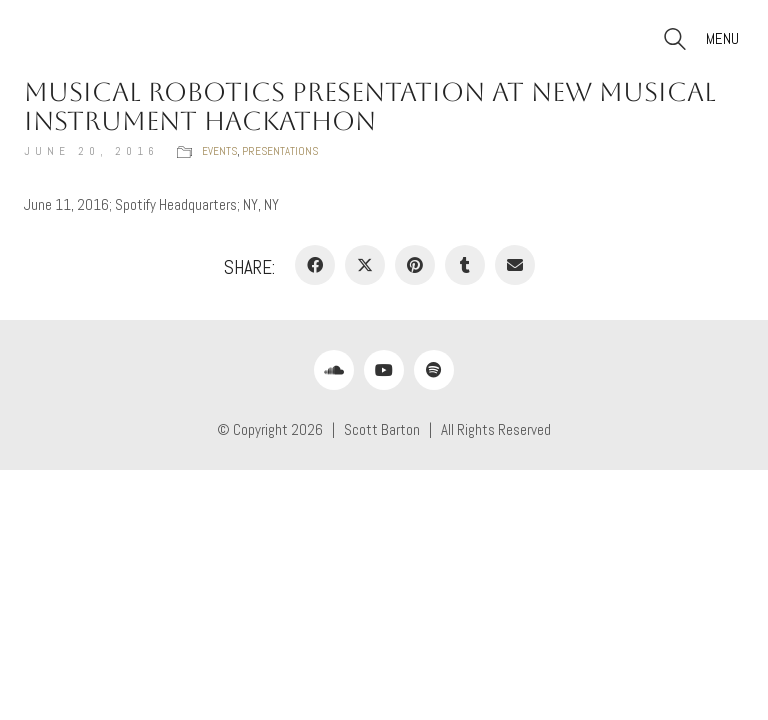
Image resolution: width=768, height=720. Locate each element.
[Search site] (675, 41)
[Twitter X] (365, 265)
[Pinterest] (415, 265)
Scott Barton (382, 429)
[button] (725, 39)
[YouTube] (384, 370)
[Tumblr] (465, 265)
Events (219, 151)
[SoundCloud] (334, 370)
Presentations (280, 151)
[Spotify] (434, 370)
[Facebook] (315, 265)
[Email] (515, 265)
